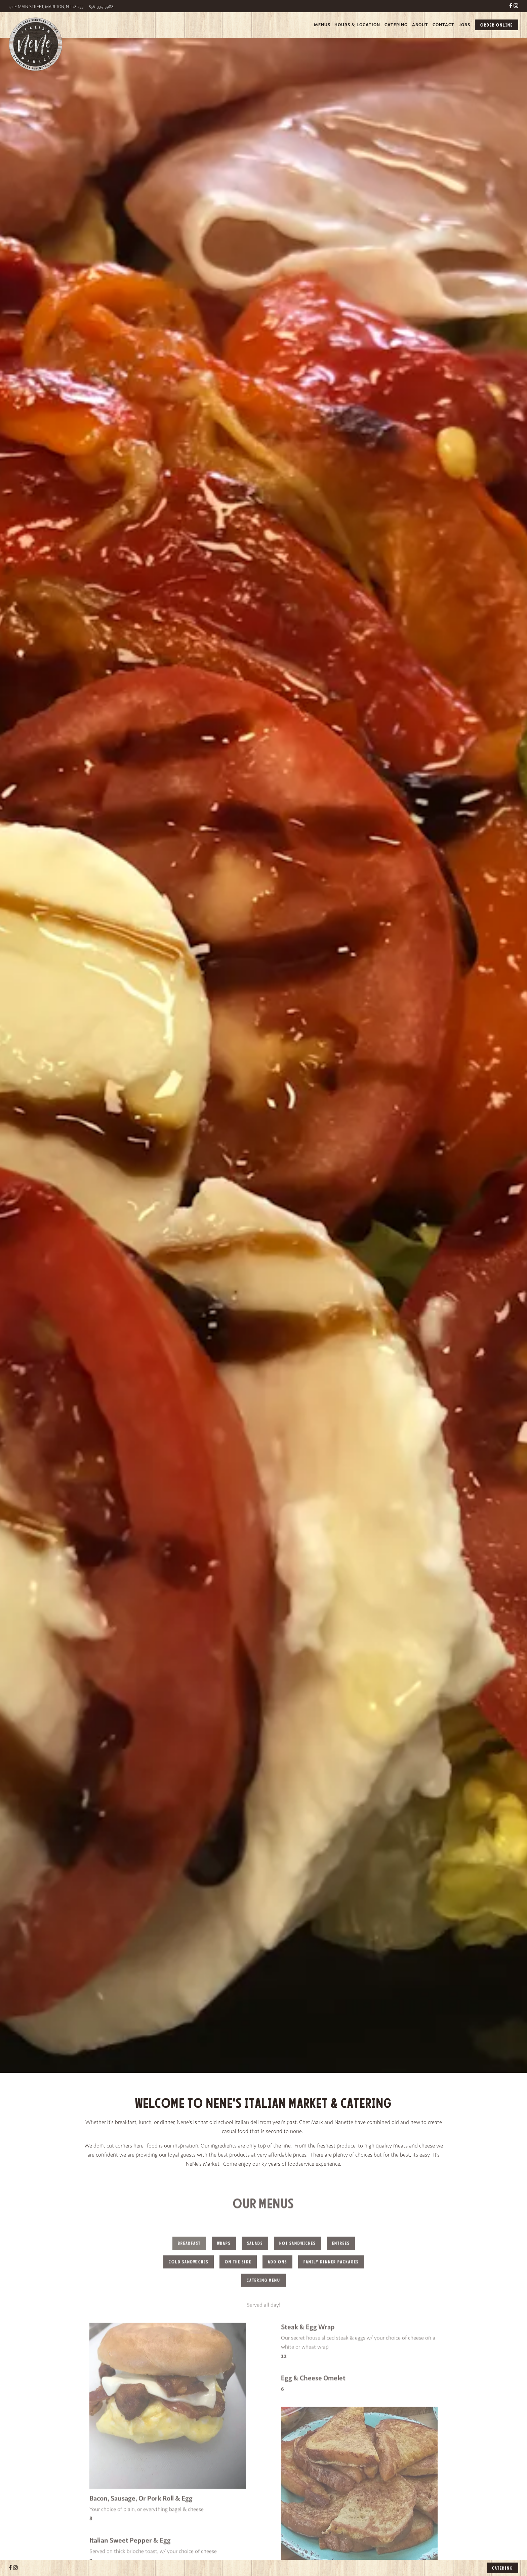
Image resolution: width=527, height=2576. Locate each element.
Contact (443, 24)
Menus (322, 24)
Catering (396, 24)
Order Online (496, 25)
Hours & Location (357, 24)
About (420, 24)
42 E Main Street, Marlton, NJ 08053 (46, 6)
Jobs (464, 24)
